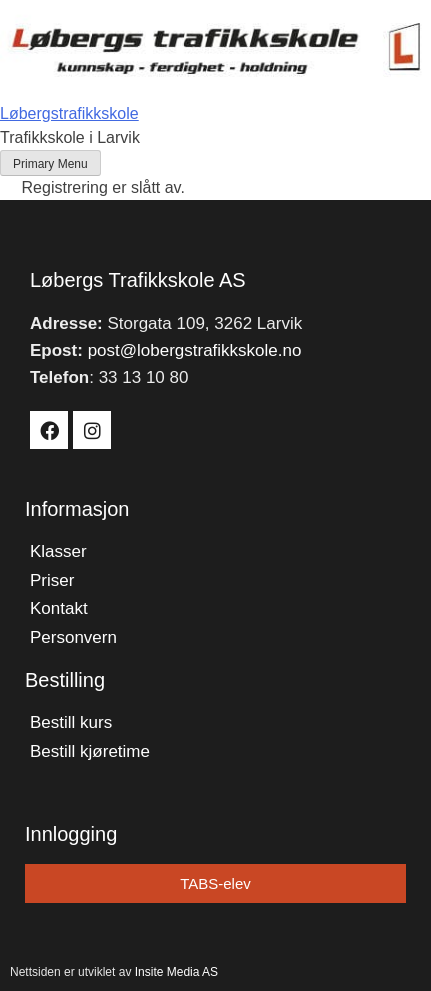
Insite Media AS (176, 972)
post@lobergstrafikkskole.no (195, 350)
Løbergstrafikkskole (69, 113)
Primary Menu (50, 164)
